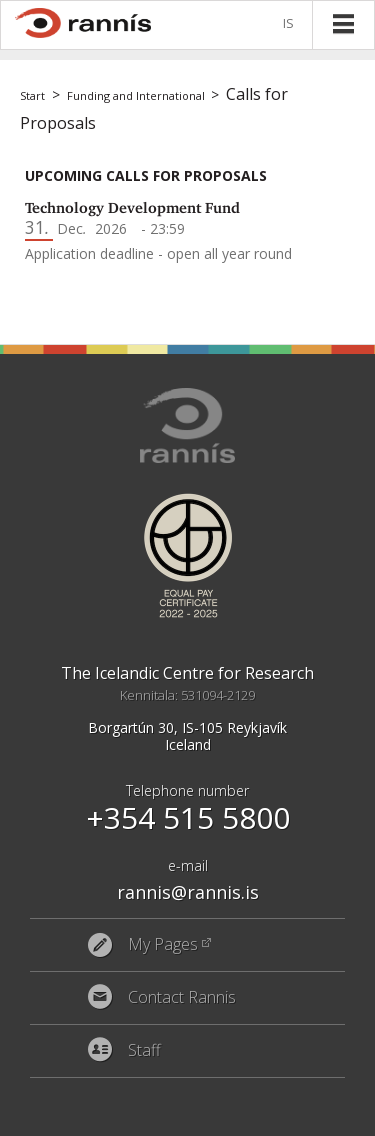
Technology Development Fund (132, 208)
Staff (144, 1051)
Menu (343, 24)
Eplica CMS (277, 1116)
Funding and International (136, 95)
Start (32, 95)
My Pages (163, 945)
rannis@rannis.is (188, 892)
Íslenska (292, 24)
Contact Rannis (182, 998)
